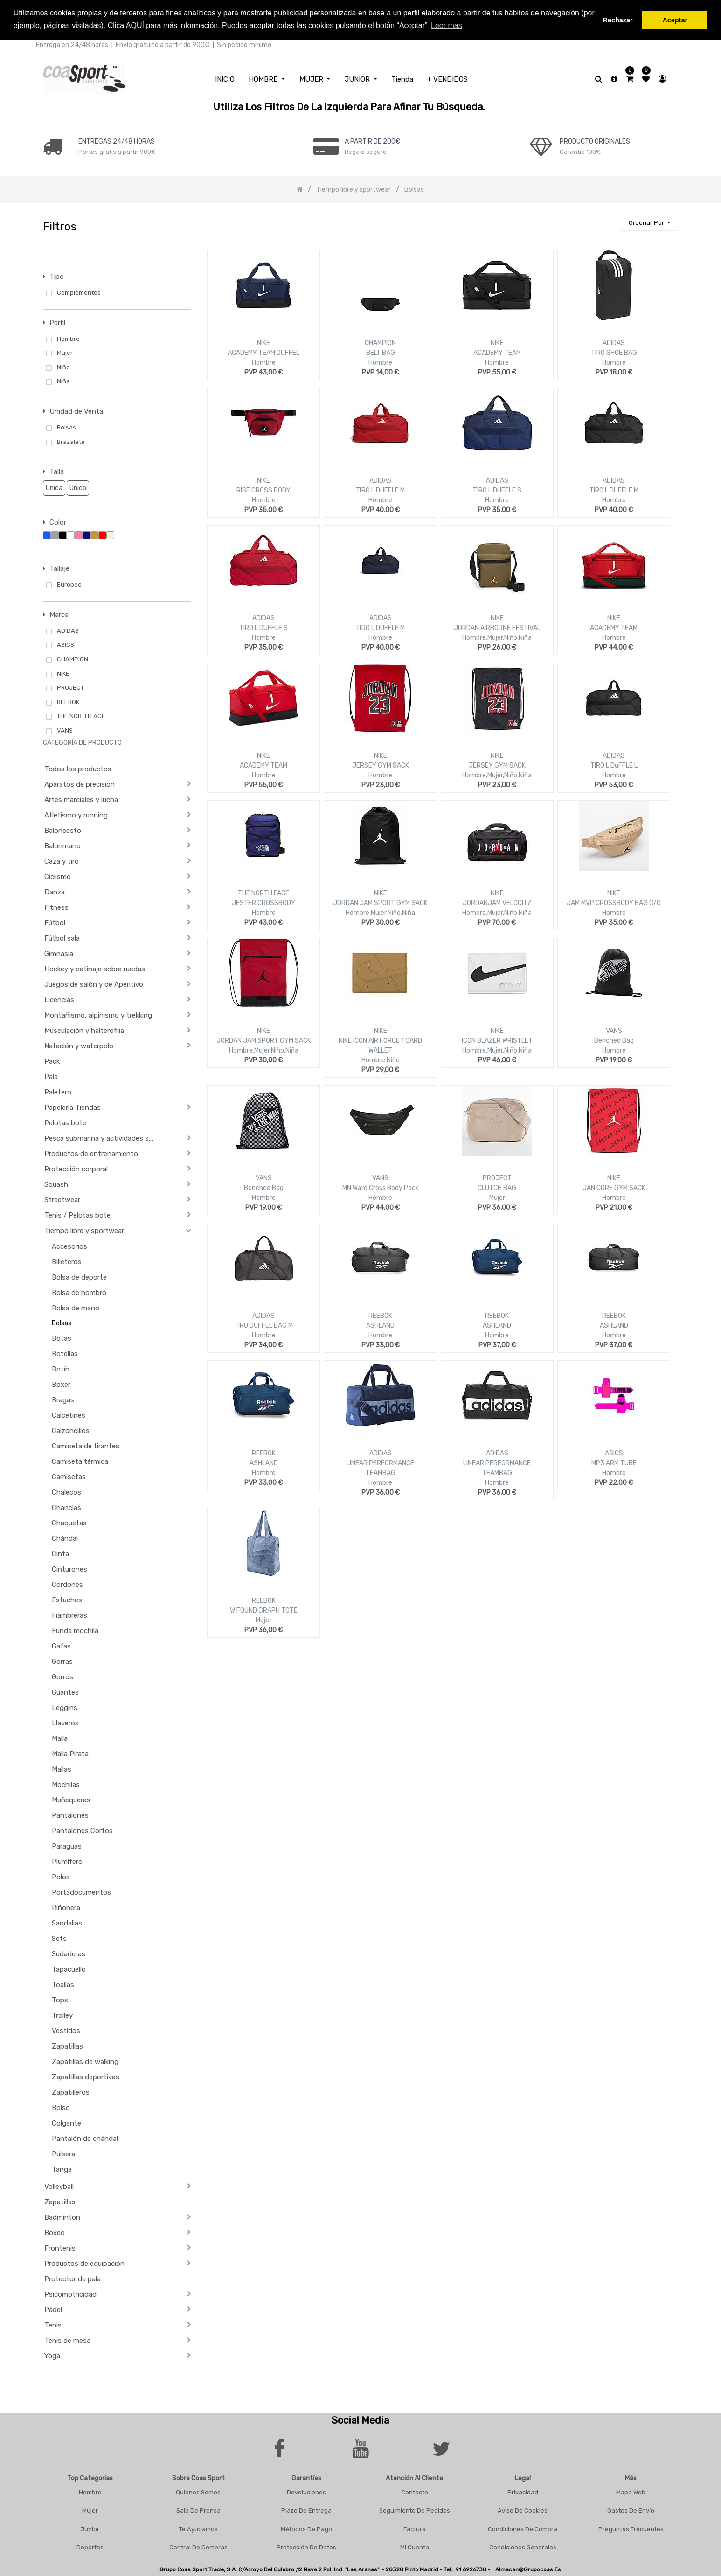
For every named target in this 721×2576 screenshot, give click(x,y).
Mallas (61, 1768)
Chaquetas (69, 1521)
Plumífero (67, 1860)
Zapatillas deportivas (85, 2075)
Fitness (56, 906)
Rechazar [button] (618, 20)
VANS (614, 1030)
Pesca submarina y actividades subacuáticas (102, 1137)
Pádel (53, 2308)
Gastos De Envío (630, 2509)
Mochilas (66, 1783)
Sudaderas (68, 1952)
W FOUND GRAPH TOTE (264, 1609)
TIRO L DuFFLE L (614, 765)
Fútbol (54, 922)
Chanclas (66, 1506)
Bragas (63, 1398)
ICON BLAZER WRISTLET (497, 1040)
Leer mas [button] (446, 25)
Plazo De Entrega (306, 2509)
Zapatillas (67, 2045)
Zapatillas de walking (85, 2060)
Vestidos (66, 2029)
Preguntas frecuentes (631, 2527)
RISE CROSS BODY (263, 489)
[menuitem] (225, 78)
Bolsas (61, 1322)
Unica (52, 486)
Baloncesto (62, 829)
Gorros (62, 1675)
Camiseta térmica (80, 1460)
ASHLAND (380, 1325)
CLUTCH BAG (497, 1187)
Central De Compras (198, 2546)
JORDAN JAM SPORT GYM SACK (380, 902)
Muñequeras (71, 1798)
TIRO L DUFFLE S (497, 489)
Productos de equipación (84, 2262)
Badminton (62, 2216)
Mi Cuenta (414, 2546)
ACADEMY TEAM (497, 352)
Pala (51, 1076)
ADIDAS (614, 342)
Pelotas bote (65, 1122)
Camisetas (69, 1475)
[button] (649, 222)
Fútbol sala (62, 937)
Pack (52, 1060)
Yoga (52, 2354)
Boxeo (54, 2231)
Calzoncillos (71, 1429)
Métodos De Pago (306, 2527)
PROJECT (497, 1177)
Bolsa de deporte (79, 1276)
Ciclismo (57, 876)
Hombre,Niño (380, 1059)
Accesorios (69, 1245)
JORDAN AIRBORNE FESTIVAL (497, 627)
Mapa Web (630, 2490)
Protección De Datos (306, 2546)
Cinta (60, 1552)
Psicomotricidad (70, 2293)
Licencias (59, 999)
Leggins (64, 1706)
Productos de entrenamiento (91, 1153)
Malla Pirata (70, 1752)
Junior (90, 2527)
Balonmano (62, 845)
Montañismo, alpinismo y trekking (98, 1014)
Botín (60, 1368)
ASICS (614, 1452)
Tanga (62, 2168)
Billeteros (67, 1260)
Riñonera (66, 1906)
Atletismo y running (76, 814)
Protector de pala (72, 2277)
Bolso (61, 2106)
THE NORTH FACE (263, 892)
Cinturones (69, 1568)
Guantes (65, 1691)
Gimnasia (58, 953)
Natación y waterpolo (78, 1045)
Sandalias (67, 1922)
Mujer (497, 1197)
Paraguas (67, 1845)
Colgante (66, 2122)
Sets (59, 1937)
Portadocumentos (81, 1891)
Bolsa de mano (75, 1306)
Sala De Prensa (198, 2509)
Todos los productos (77, 768)
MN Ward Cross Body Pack (380, 1187)
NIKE (263, 342)
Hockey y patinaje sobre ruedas (94, 968)
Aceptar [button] (674, 20)
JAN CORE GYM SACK (613, 1187)
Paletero (57, 1091)
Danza (54, 891)
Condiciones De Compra (522, 2527)
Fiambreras (69, 1614)
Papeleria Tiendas (72, 1106)
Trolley (62, 2014)
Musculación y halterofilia (84, 1029)
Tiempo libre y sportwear (84, 1230)
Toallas (63, 1983)
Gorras (62, 1660)
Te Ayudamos (198, 2527)
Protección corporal (76, 1168)
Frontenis (60, 2247)
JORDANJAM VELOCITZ (497, 902)
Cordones (67, 1583)
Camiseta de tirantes (85, 1444)
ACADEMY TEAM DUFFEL (263, 352)
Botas (61, 1337)
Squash (56, 1183)
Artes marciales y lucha (81, 799)
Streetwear (62, 1199)
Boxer (61, 1383)
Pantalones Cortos (82, 1829)
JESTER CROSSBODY (263, 902)
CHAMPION (380, 342)
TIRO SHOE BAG (614, 352)
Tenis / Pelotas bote (77, 1214)
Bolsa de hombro (79, 1291)
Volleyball (59, 2185)
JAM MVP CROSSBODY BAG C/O (614, 902)
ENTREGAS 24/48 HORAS (116, 140)
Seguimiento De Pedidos (414, 2509)
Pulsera (63, 2152)
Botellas (65, 1352)
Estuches (67, 1598)
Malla (60, 1737)
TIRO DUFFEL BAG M (263, 1325)
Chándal (65, 1537)
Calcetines (68, 1414)
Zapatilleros (71, 2091)
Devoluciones (306, 2490)
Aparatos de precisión (79, 783)
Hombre (264, 362)
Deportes (90, 2546)
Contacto (414, 2490)
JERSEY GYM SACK (380, 765)
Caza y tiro (61, 860)
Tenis (53, 2324)
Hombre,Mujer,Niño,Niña (497, 637)
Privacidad (522, 2490)
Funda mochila (75, 1629)
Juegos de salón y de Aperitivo (93, 983)
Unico (76, 486)
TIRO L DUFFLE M (380, 489)
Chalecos (66, 1491)
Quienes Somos (198, 2490)
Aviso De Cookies (523, 2509)
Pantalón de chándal (85, 2137)
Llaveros (65, 1721)
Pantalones (70, 1814)
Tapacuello (69, 1968)
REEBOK (380, 1315)
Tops (60, 1998)
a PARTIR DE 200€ (372, 140)
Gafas (61, 1645)
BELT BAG (380, 352)
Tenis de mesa (67, 2339)
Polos (61, 1875)
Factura (414, 2527)
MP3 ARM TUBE (614, 1462)
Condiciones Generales (522, 2546)
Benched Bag (614, 1040)
